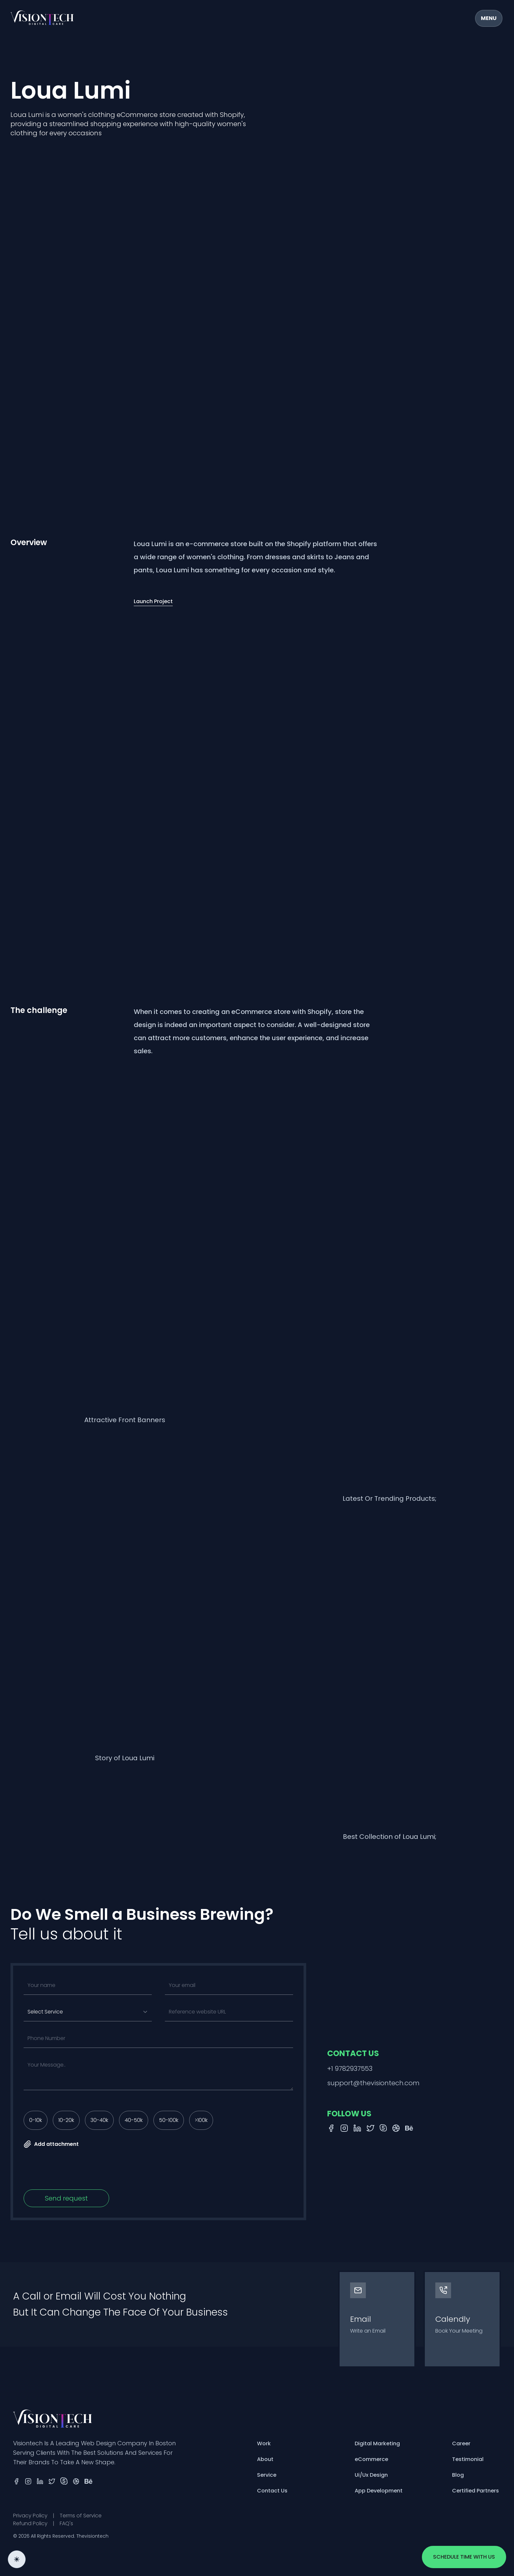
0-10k (35, 2120)
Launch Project (153, 601)
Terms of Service (81, 2515)
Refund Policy (30, 2523)
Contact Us (272, 2490)
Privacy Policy (30, 2515)
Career (461, 2443)
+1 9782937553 (349, 2068)
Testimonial (468, 2459)
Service (266, 2475)
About (265, 2459)
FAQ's (66, 2523)
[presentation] (73, 2171)
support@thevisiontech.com (373, 2083)
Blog (458, 2475)
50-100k (168, 2120)
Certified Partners (475, 2490)
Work (264, 2443)
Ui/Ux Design (371, 2475)
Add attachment (51, 2144)
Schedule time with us (464, 2557)
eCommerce (371, 2459)
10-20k (66, 2120)
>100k (201, 2120)
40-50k (134, 2120)
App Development (379, 2490)
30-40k (99, 2120)
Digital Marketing (377, 2443)
